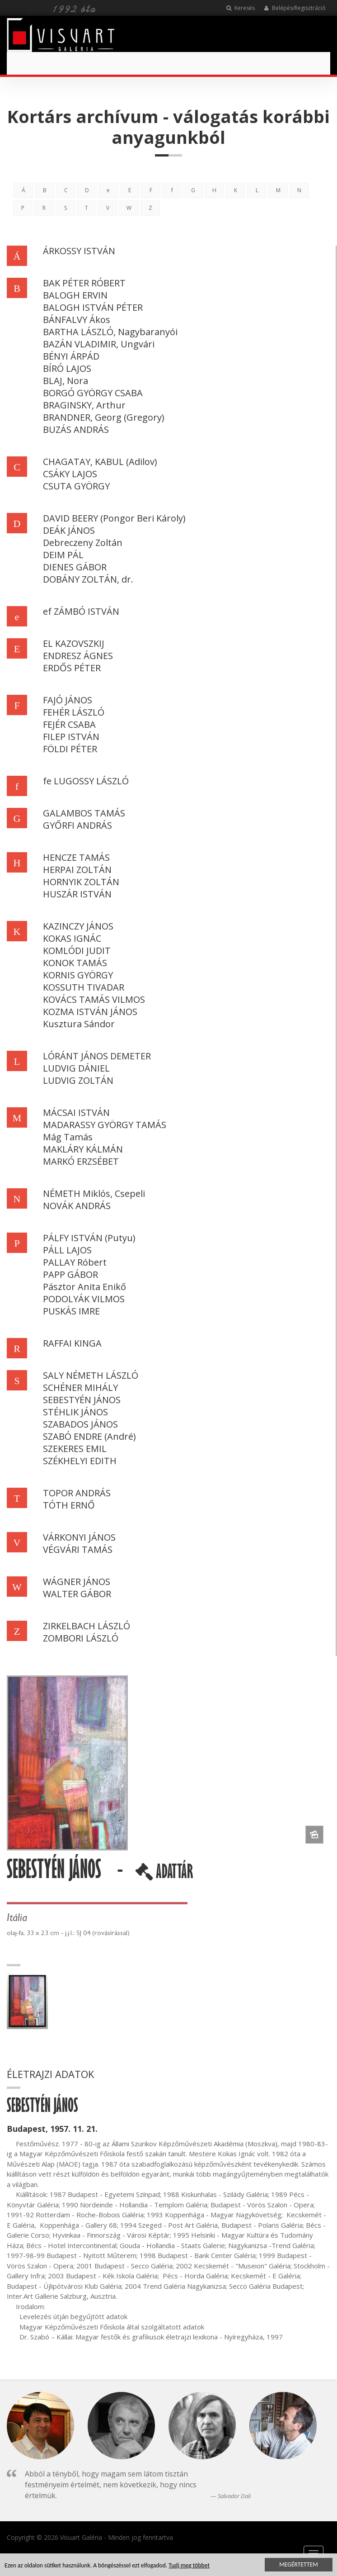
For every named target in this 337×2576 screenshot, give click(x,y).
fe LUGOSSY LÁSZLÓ (86, 781)
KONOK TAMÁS (75, 963)
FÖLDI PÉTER (70, 749)
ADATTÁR (164, 1875)
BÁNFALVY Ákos (76, 319)
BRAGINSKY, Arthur (84, 405)
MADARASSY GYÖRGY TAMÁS (104, 1125)
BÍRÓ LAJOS (67, 368)
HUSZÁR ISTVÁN (77, 894)
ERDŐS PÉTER (72, 668)
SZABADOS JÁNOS (80, 1424)
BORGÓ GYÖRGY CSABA (93, 393)
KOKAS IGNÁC (72, 938)
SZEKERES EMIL (75, 1448)
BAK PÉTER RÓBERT (84, 283)
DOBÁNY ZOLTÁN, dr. (88, 579)
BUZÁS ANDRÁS (76, 429)
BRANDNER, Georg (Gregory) (103, 417)
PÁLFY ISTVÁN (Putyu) (89, 1238)
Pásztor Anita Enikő (84, 1287)
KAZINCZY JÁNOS (78, 926)
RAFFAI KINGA (72, 1343)
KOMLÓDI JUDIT (77, 950)
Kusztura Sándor (79, 1024)
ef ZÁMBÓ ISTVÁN (81, 611)
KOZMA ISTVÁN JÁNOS (90, 1012)
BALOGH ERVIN (75, 295)
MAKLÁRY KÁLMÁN (83, 1149)
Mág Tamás (68, 1137)
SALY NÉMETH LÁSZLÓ (90, 1375)
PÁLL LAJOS (67, 1250)
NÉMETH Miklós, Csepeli (94, 1193)
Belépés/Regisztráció (295, 8)
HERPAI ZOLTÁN (77, 869)
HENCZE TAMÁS (76, 857)
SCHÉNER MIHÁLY (80, 1387)
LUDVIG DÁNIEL (76, 1068)
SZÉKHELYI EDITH (80, 1461)
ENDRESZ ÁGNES (78, 656)
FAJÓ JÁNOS (67, 700)
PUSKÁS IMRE (71, 1311)
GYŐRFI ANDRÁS (77, 825)
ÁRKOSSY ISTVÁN (79, 251)
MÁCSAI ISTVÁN (76, 1112)
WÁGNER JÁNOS (76, 1581)
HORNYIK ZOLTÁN (81, 882)
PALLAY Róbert (75, 1262)
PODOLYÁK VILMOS (84, 1299)
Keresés (240, 8)
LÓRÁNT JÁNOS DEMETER (97, 1056)
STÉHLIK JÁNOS (75, 1412)
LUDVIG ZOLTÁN (78, 1080)
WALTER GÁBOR (77, 1594)
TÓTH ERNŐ (69, 1505)
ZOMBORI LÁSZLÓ (80, 1638)
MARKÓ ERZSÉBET (81, 1161)
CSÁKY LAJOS (70, 474)
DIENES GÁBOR (75, 567)
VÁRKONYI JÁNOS (79, 1537)
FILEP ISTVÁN (71, 737)
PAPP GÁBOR (70, 1274)
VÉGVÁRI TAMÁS (77, 1549)
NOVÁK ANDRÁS (77, 1206)
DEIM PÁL (63, 555)
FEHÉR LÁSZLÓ (73, 712)
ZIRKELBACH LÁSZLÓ (86, 1626)
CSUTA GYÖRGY (76, 486)
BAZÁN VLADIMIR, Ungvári (98, 344)
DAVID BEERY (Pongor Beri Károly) (114, 518)
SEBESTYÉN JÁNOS (82, 1400)
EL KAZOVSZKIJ (73, 643)
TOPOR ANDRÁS (77, 1493)
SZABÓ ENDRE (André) (89, 1436)
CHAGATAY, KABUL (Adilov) (100, 461)
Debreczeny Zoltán (82, 542)
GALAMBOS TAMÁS (84, 813)
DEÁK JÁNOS (69, 530)
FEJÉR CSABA (69, 724)
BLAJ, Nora (65, 381)
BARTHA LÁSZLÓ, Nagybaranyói (110, 332)
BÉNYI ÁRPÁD (71, 356)
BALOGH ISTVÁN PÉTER (93, 307)
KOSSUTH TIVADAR (83, 987)
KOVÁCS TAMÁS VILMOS (94, 999)
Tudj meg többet (189, 2566)
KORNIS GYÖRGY (78, 975)
